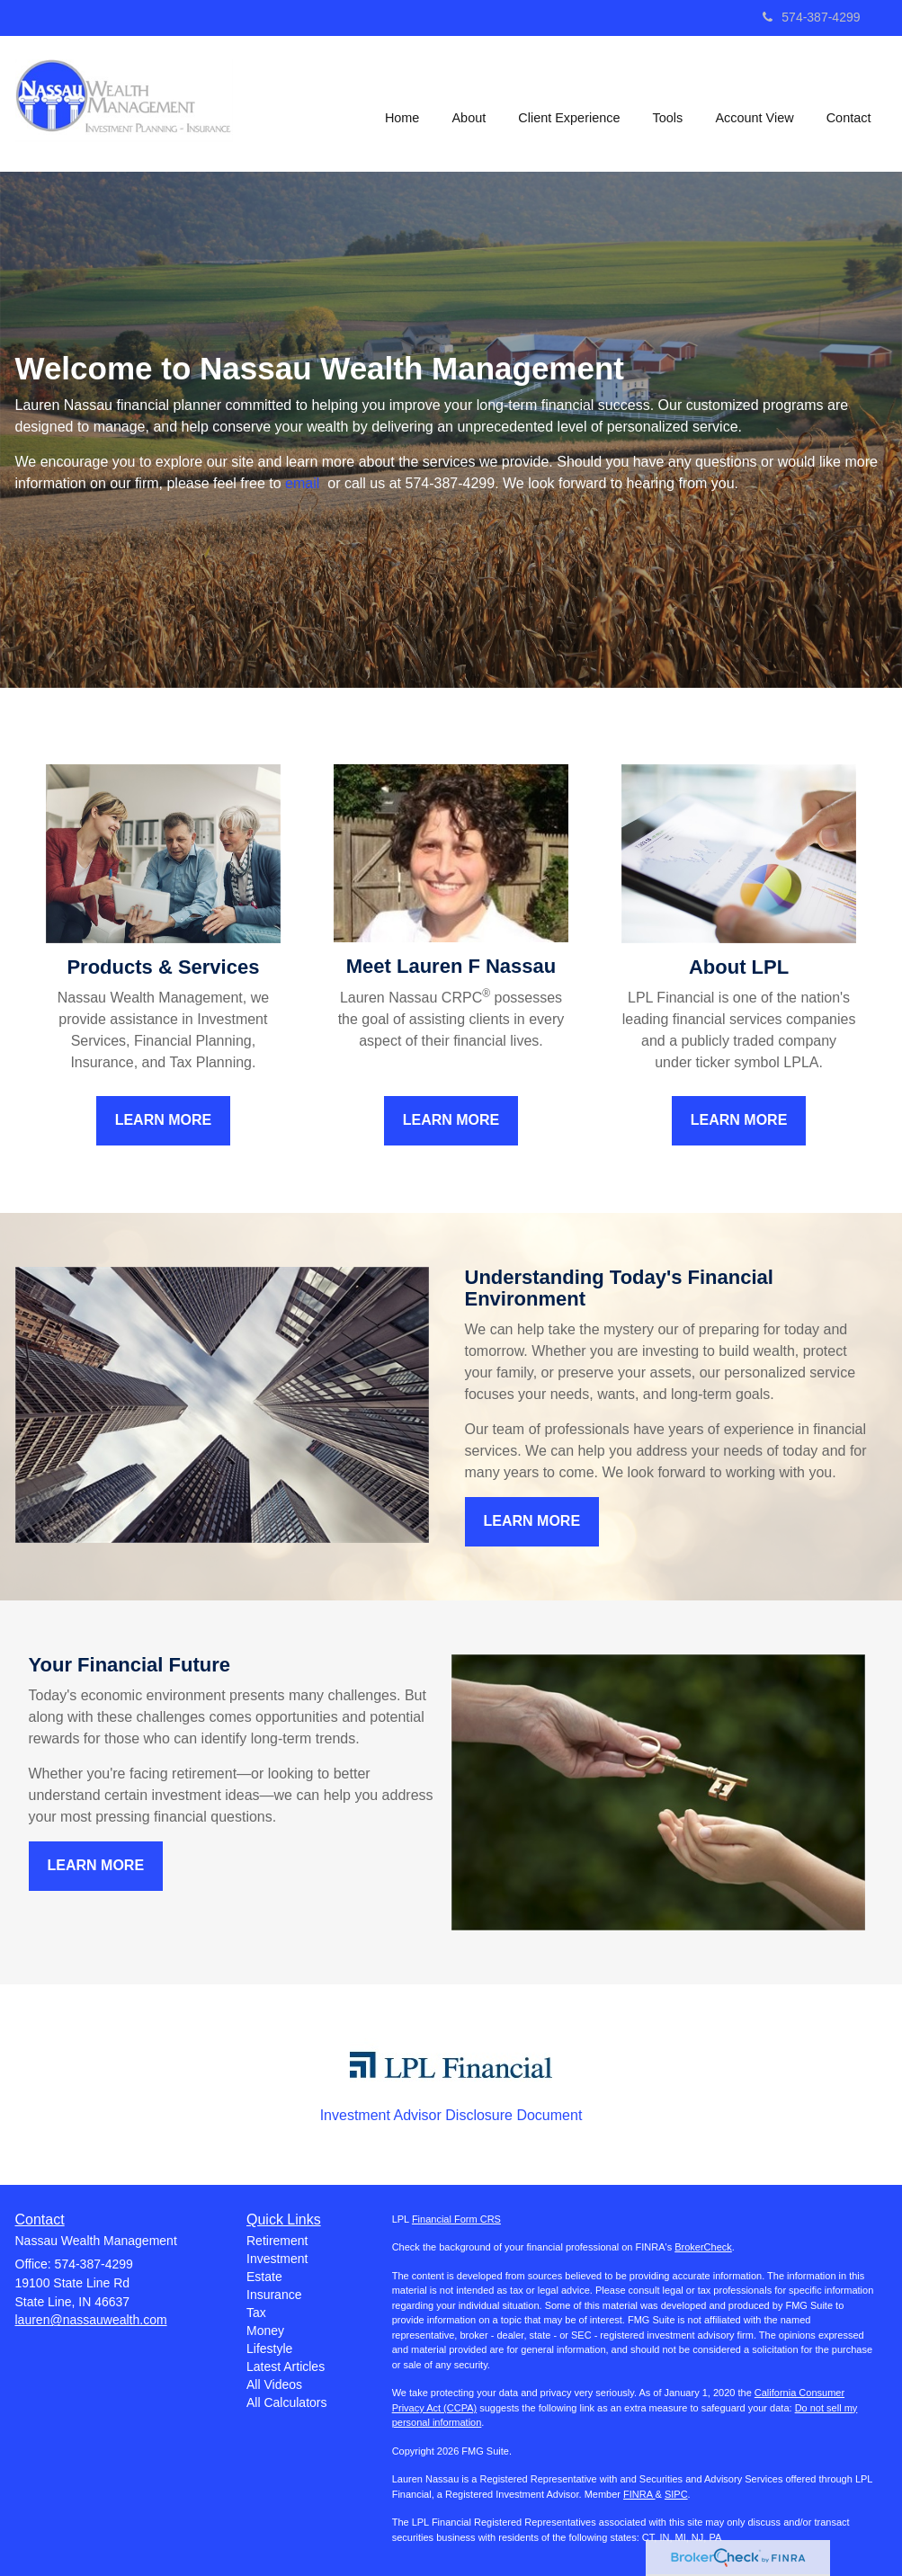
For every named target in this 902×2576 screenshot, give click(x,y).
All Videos (274, 2384)
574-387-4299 (811, 17)
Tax (256, 2312)
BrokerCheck (703, 2247)
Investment (277, 2258)
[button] (470, 103)
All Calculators (286, 2402)
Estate (264, 2276)
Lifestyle (269, 2348)
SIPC (676, 2494)
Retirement (277, 2240)
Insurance (273, 2294)
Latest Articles (285, 2366)
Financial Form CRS (456, 2219)
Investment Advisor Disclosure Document (451, 2115)
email (304, 483)
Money (265, 2330)
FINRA (639, 2494)
